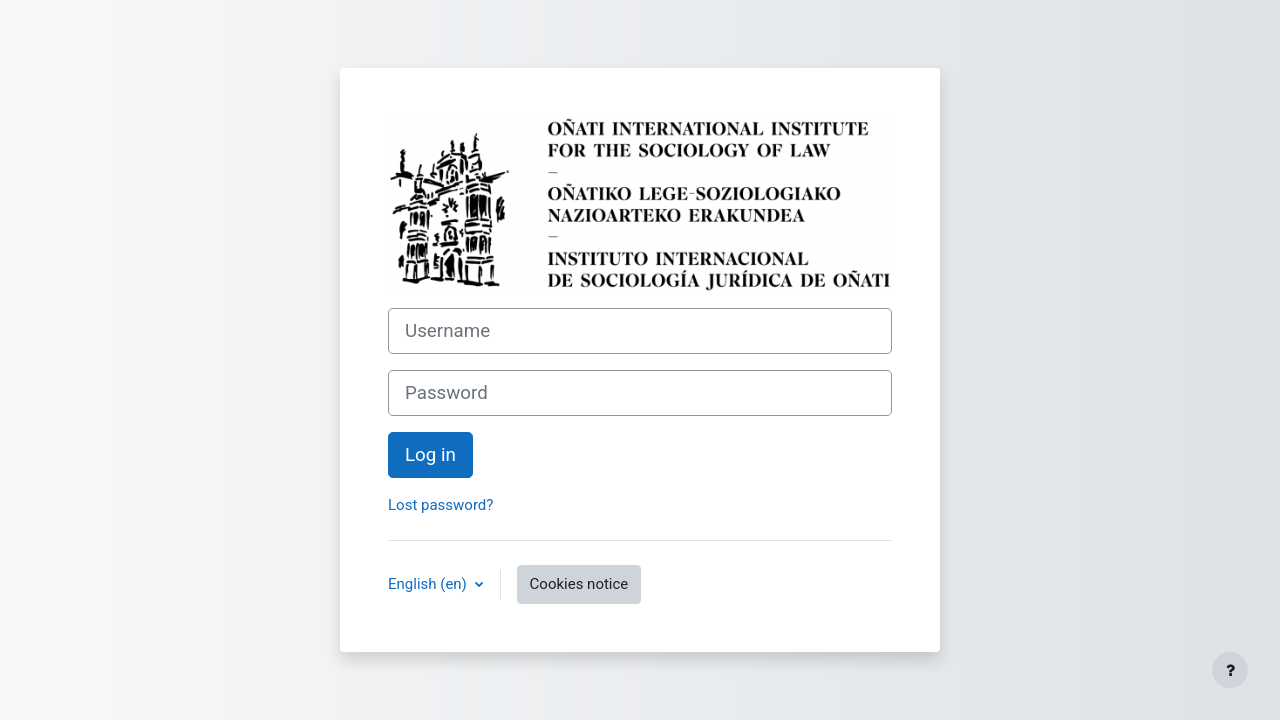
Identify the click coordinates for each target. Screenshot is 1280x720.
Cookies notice (579, 584)
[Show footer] (1230, 670)
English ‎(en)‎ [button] (429, 584)
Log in (430, 455)
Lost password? (440, 505)
